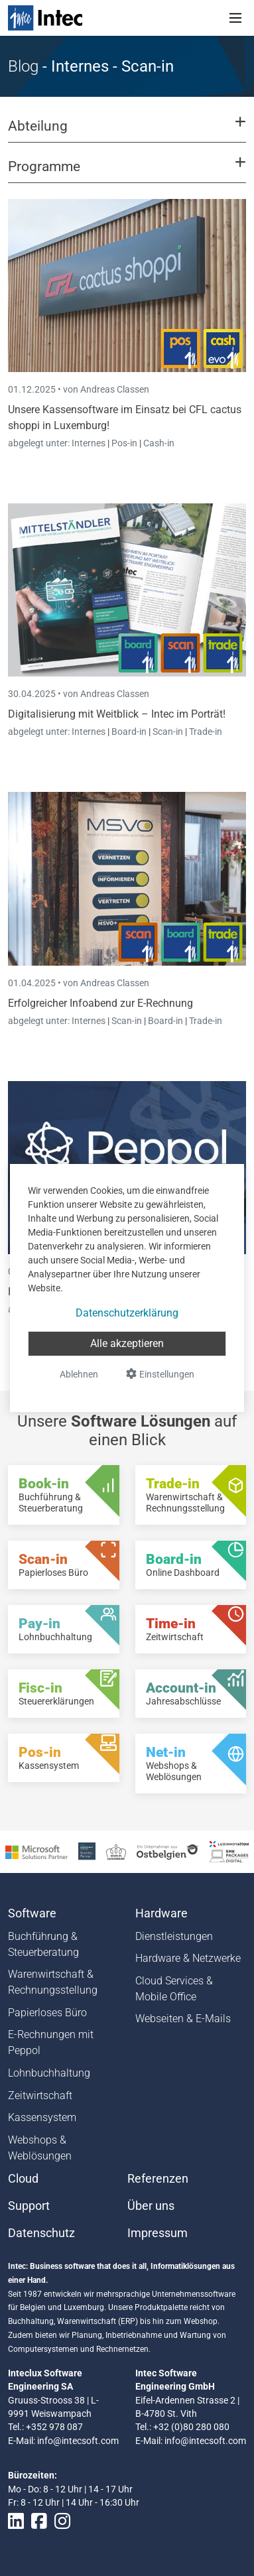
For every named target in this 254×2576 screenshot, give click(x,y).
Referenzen (157, 2178)
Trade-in (205, 731)
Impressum (157, 2233)
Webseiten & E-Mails (183, 2018)
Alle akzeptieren (127, 1343)
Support (29, 2206)
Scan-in (168, 731)
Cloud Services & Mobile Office (174, 1988)
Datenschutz (41, 2233)
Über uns (150, 2206)
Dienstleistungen (174, 1936)
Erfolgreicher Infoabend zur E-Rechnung (100, 1003)
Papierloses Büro (47, 2012)
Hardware (161, 1913)
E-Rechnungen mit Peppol (51, 2042)
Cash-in (158, 443)
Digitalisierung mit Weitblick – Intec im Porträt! (116, 714)
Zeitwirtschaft (40, 2095)
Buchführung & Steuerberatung (43, 1944)
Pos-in (124, 443)
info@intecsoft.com (78, 2440)
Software (32, 1913)
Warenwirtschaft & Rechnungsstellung (52, 1982)
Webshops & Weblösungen (40, 2148)
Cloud (23, 2178)
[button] (127, 132)
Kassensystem (42, 2117)
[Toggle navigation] (235, 18)
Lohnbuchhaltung (49, 2073)
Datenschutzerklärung (127, 1313)
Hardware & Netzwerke (188, 1958)
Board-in (129, 731)
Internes (89, 443)
